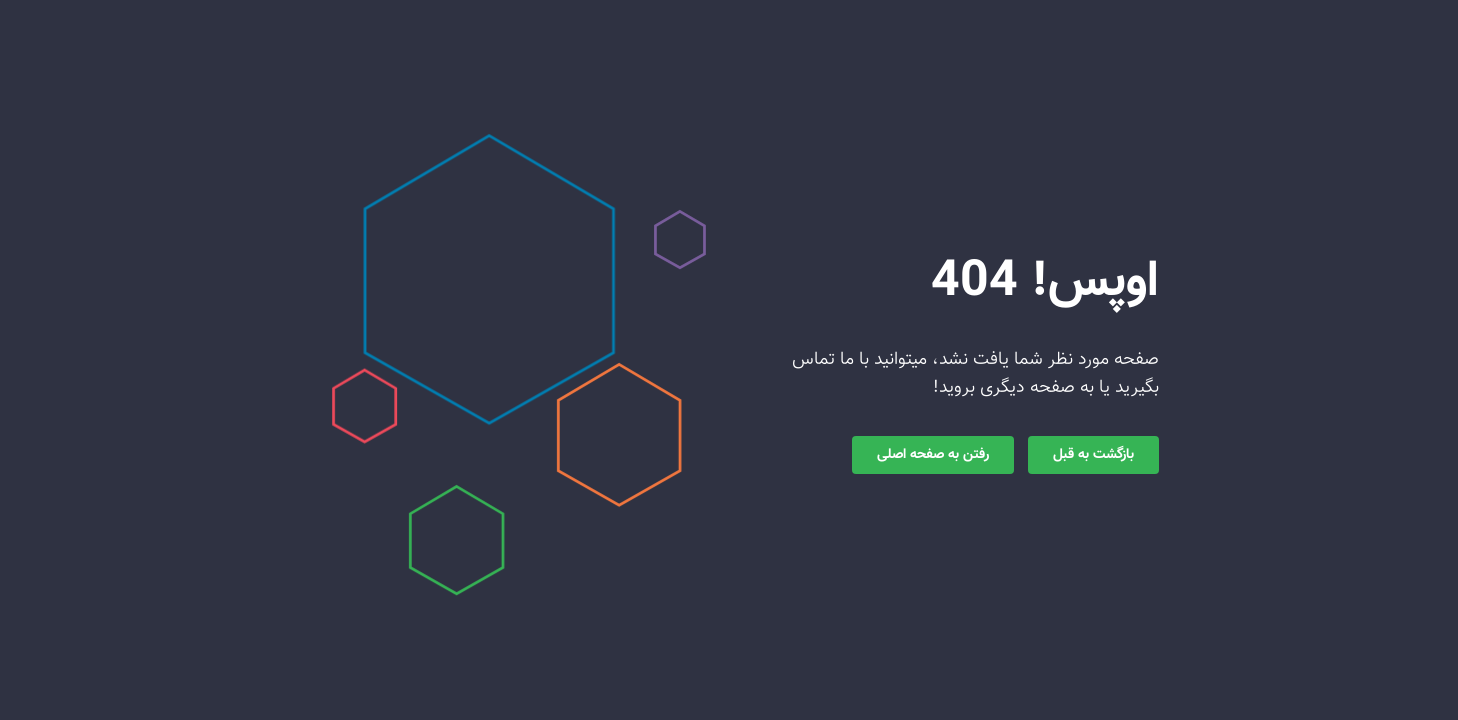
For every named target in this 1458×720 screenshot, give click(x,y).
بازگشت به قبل (1093, 455)
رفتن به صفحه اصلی (933, 455)
